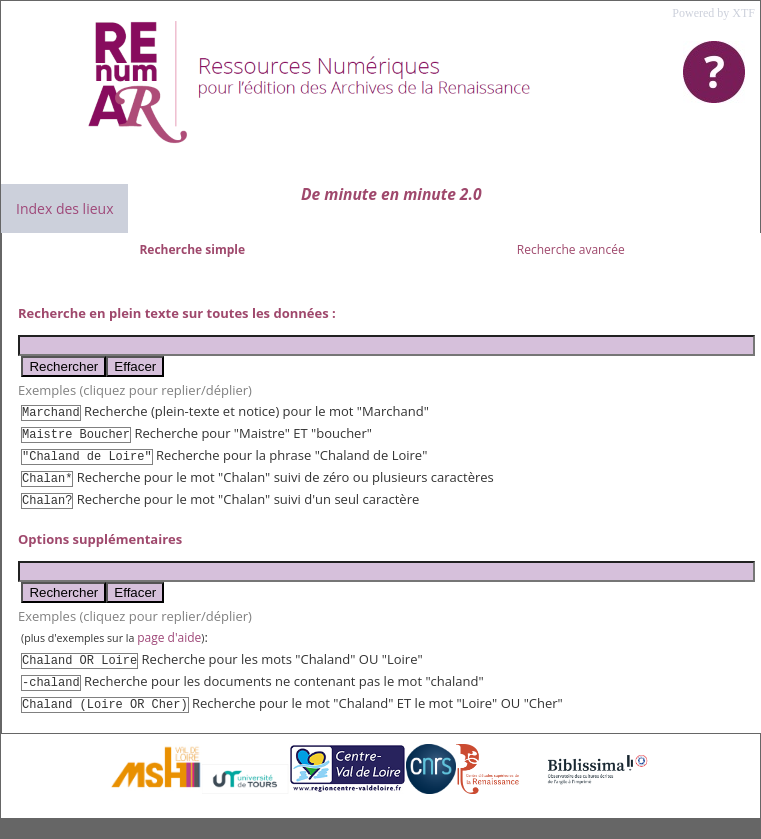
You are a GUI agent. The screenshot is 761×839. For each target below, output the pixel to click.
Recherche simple (192, 249)
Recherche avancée (571, 249)
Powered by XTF (713, 13)
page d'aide (169, 637)
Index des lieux (64, 208)
